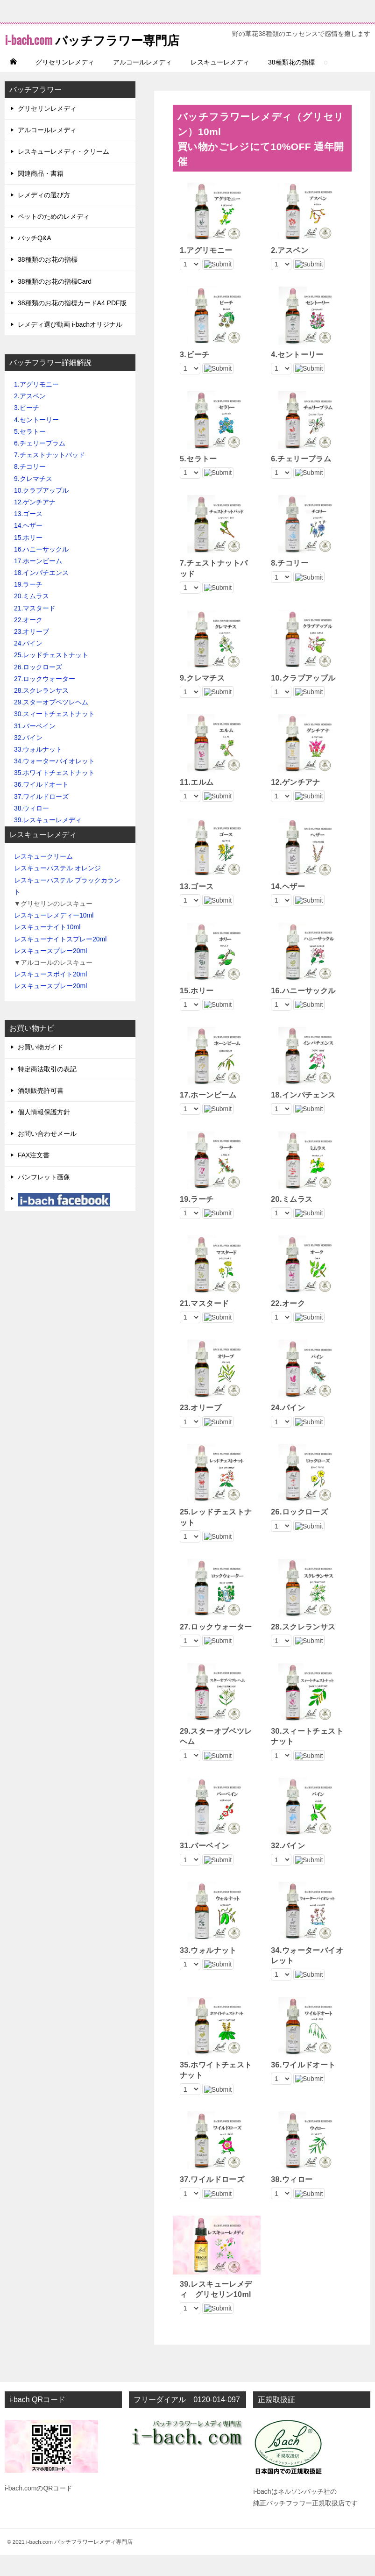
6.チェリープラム (39, 464)
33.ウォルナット (38, 770)
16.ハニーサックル (41, 570)
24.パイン (28, 664)
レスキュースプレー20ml (50, 972)
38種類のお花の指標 (48, 280)
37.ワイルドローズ (41, 817)
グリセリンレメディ (64, 83)
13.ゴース (28, 534)
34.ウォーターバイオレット (54, 782)
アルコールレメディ (142, 83)
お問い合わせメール (47, 1154)
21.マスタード (35, 629)
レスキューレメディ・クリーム (63, 172)
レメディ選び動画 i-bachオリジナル (70, 345)
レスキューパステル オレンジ (57, 889)
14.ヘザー (31, 546)
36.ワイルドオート (41, 805)
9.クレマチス (33, 499)
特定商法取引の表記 (47, 1090)
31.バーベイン (35, 747)
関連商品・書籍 (41, 194)
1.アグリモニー (36, 405)
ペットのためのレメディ (54, 237)
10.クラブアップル (41, 511)
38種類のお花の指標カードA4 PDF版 (72, 324)
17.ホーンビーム (38, 582)
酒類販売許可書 (41, 1111)
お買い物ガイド (41, 1068)
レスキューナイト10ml (47, 948)
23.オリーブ (31, 652)
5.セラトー (30, 452)
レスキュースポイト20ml (50, 995)
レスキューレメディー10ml (53, 936)
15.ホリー (28, 558)
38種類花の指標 (291, 83)
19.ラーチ (28, 605)
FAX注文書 (34, 1176)
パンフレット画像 (44, 1198)
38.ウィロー (31, 829)
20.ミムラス (31, 617)
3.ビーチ (26, 428)
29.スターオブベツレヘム (51, 723)
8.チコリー (30, 487)
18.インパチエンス (41, 593)
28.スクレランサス (41, 711)
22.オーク (28, 641)
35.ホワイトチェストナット (54, 793)
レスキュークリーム (43, 877)
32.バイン (28, 758)
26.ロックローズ (38, 688)
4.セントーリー (36, 441)
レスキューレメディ (220, 83)
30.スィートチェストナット (54, 735)
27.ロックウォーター (44, 699)
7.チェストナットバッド (49, 476)
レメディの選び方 (44, 216)
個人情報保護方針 (44, 1133)
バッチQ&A (34, 259)
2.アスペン (30, 417)
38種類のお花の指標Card (55, 302)
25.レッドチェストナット (51, 676)
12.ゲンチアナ (35, 523)
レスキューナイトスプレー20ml (60, 960)
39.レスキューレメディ (48, 841)
